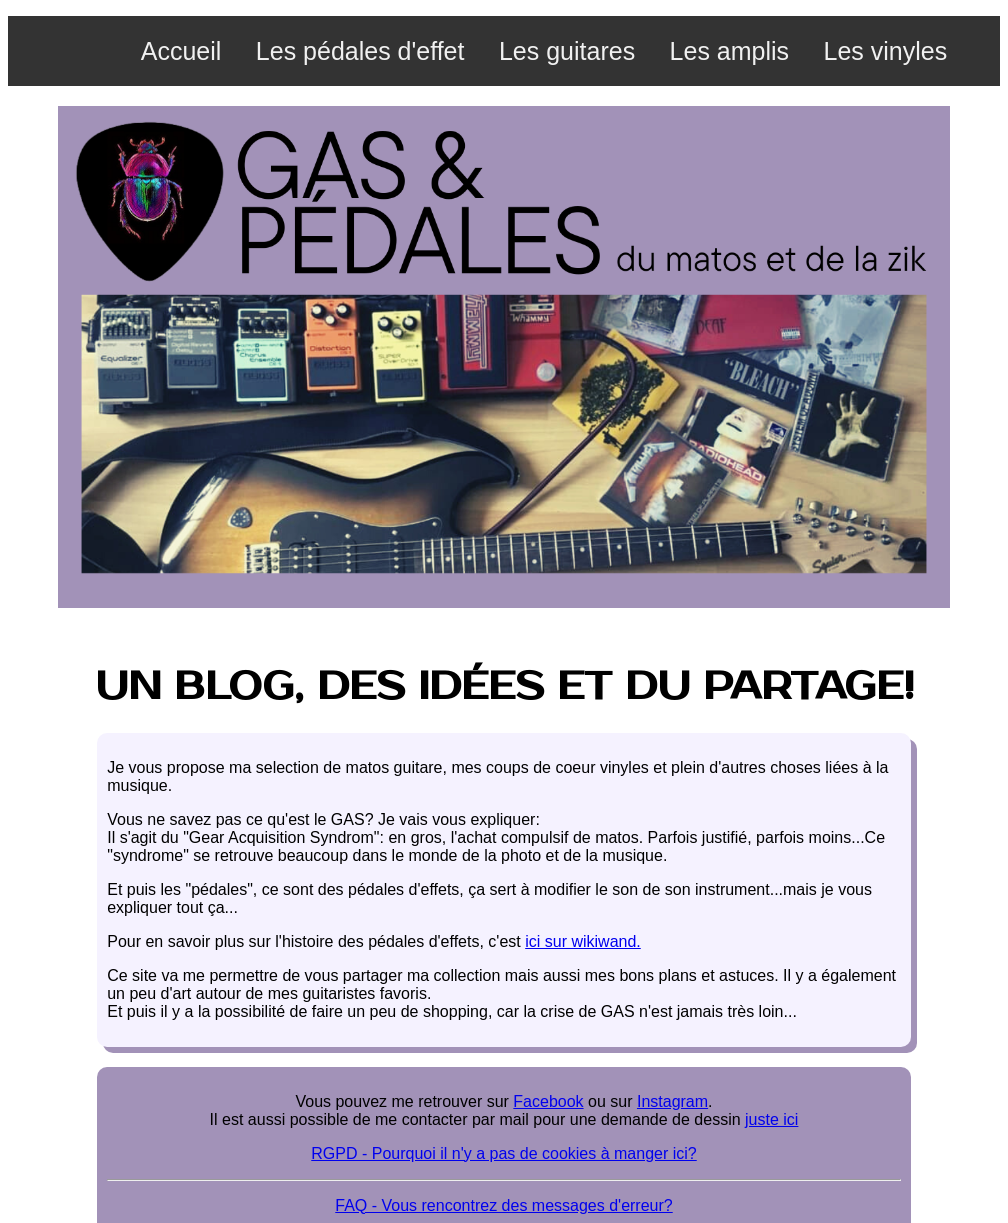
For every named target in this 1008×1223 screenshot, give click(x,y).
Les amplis (730, 51)
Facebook (548, 1101)
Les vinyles (886, 51)
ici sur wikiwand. (583, 941)
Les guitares (567, 51)
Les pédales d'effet (360, 51)
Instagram (672, 1101)
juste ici (771, 1119)
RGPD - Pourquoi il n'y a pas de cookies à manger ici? (503, 1153)
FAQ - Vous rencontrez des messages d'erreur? (503, 1205)
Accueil (181, 51)
